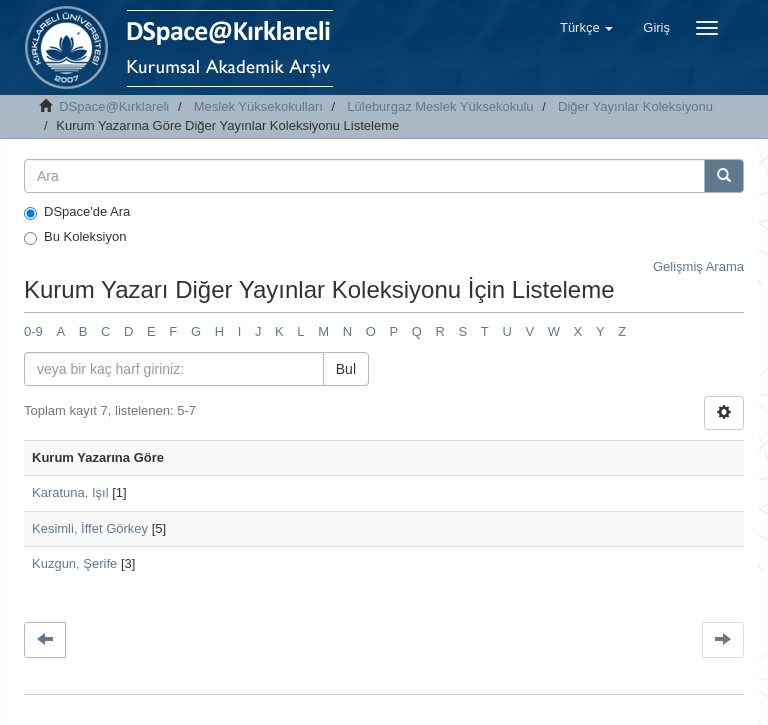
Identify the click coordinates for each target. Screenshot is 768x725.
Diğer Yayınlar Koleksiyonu (635, 106)
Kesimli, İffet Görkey (90, 528)
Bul (346, 369)
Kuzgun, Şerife (74, 563)
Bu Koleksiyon (75, 237)
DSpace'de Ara (77, 212)
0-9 (33, 331)
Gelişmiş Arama (698, 266)
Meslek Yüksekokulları (258, 106)
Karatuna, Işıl (70, 492)
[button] (586, 28)
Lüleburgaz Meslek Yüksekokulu (440, 106)
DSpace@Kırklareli (114, 106)
